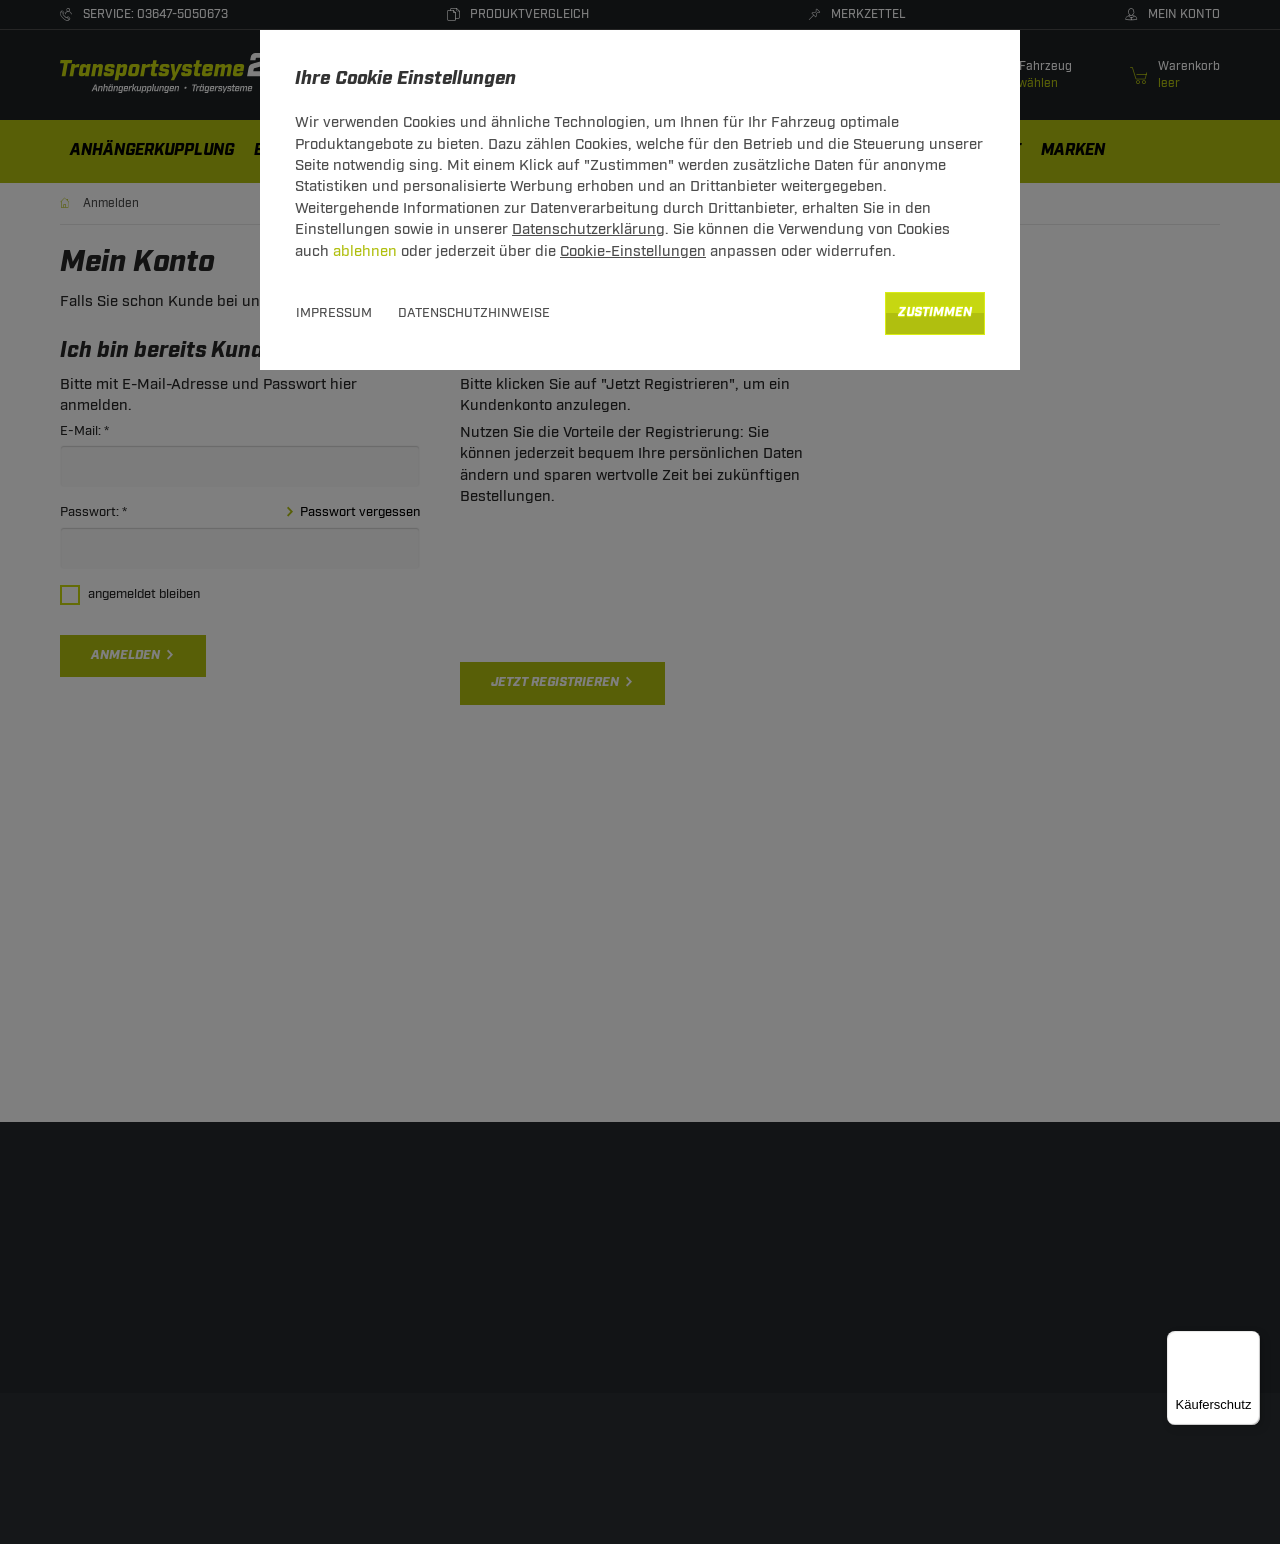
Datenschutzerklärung (588, 229)
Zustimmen (935, 312)
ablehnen (365, 251)
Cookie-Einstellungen (633, 251)
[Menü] (1248, 1343)
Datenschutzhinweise (474, 313)
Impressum (334, 313)
